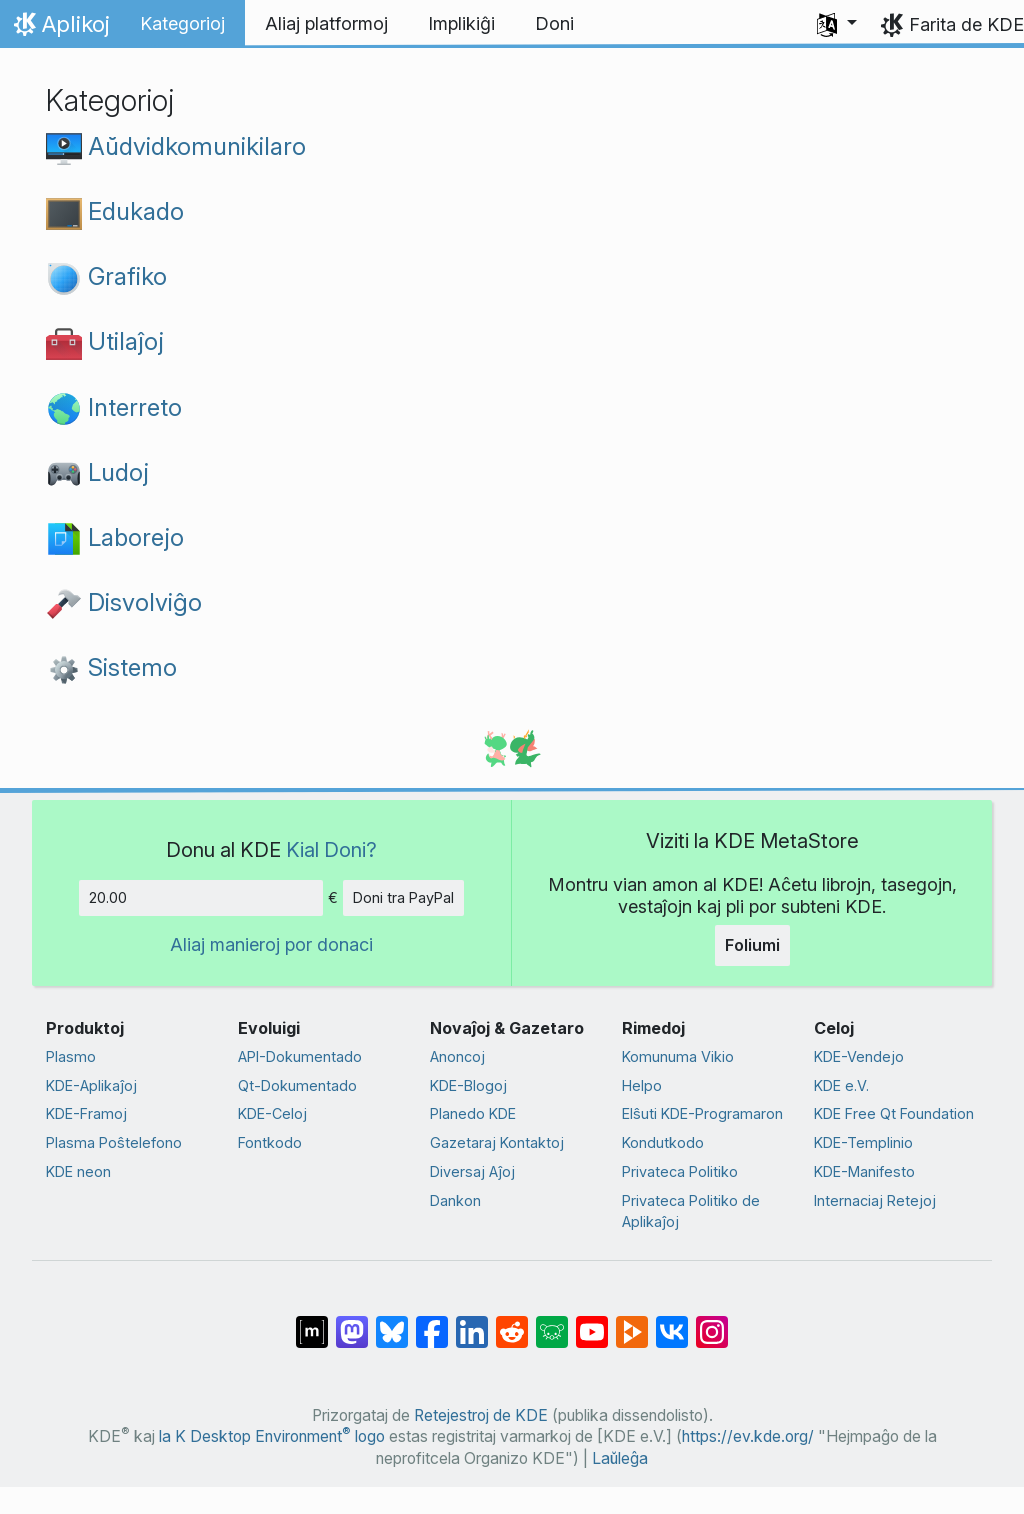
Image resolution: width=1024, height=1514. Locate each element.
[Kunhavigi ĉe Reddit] (512, 1322)
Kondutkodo (663, 1142)
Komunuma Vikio (678, 1056)
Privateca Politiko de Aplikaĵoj (691, 1211)
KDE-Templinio (863, 1142)
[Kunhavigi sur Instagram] (712, 1322)
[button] (837, 24)
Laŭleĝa (620, 1458)
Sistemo (111, 667)
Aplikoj (59, 29)
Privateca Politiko (680, 1171)
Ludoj (97, 472)
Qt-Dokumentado (297, 1085)
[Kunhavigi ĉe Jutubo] (592, 1322)
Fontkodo (270, 1142)
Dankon (455, 1200)
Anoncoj (457, 1056)
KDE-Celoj (272, 1113)
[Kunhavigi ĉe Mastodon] (352, 1322)
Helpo (642, 1085)
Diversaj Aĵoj (472, 1171)
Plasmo (71, 1056)
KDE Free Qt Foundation (894, 1113)
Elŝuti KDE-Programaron (702, 1113)
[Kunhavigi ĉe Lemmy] (552, 1322)
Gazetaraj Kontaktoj (497, 1142)
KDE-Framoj (86, 1113)
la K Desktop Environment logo (272, 1436)
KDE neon (78, 1171)
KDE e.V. (841, 1085)
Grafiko (106, 276)
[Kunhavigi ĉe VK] (672, 1322)
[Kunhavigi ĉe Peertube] (632, 1322)
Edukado (115, 211)
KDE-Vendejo (859, 1056)
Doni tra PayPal (403, 897)
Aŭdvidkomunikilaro (176, 146)
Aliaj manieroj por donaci (271, 944)
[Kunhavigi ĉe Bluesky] (392, 1322)
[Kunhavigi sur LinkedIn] (472, 1322)
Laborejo (115, 537)
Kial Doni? (331, 849)
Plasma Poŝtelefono (114, 1142)
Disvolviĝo (124, 602)
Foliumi (752, 945)
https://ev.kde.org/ (748, 1436)
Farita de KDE (966, 24)
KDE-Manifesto (864, 1171)
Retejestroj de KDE (481, 1415)
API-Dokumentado (300, 1056)
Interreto (114, 407)
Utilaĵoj (105, 341)
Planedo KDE (473, 1113)
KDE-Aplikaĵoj (91, 1085)
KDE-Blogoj (468, 1085)
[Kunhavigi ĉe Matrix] (312, 1322)
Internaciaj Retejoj (875, 1200)
